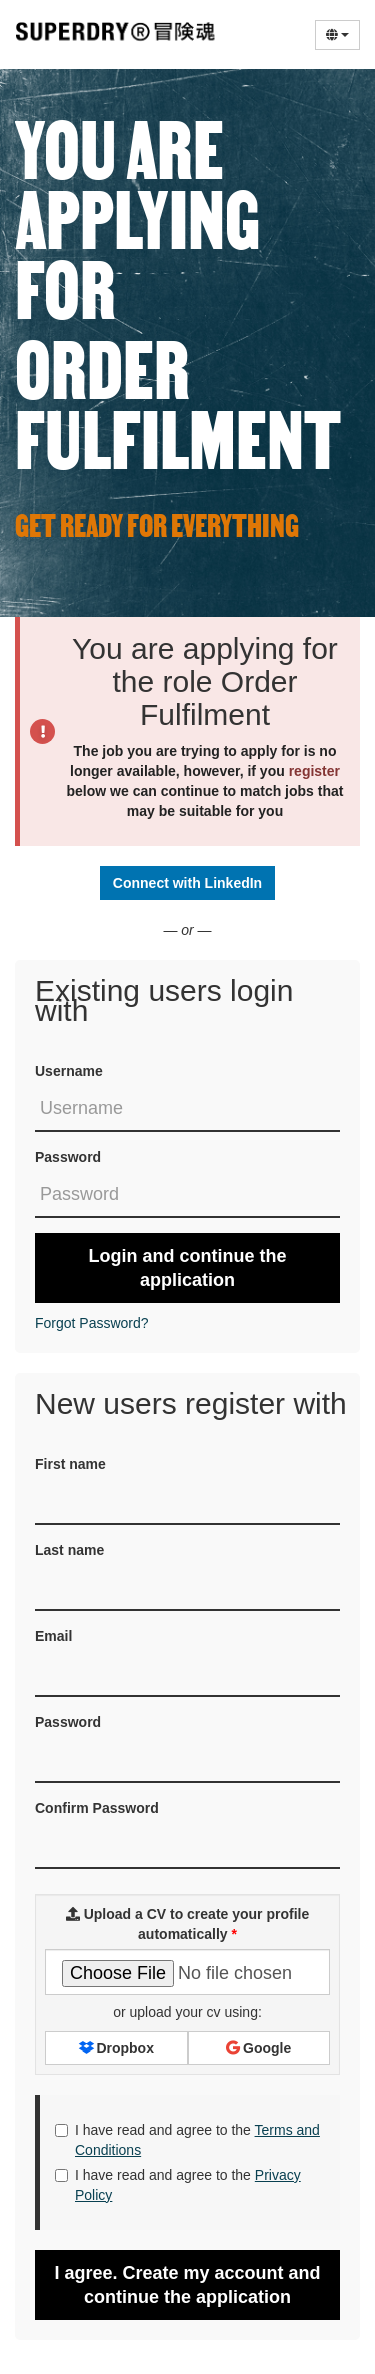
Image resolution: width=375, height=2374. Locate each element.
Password (68, 1157)
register (314, 771)
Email (53, 1636)
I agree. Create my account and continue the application (187, 2285)
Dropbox (116, 2048)
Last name (69, 1550)
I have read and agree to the (187, 2140)
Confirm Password (97, 1808)
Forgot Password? (92, 1323)
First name (70, 1464)
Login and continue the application (188, 1268)
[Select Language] (337, 35)
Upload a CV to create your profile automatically (188, 1924)
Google (258, 2048)
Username (69, 1071)
